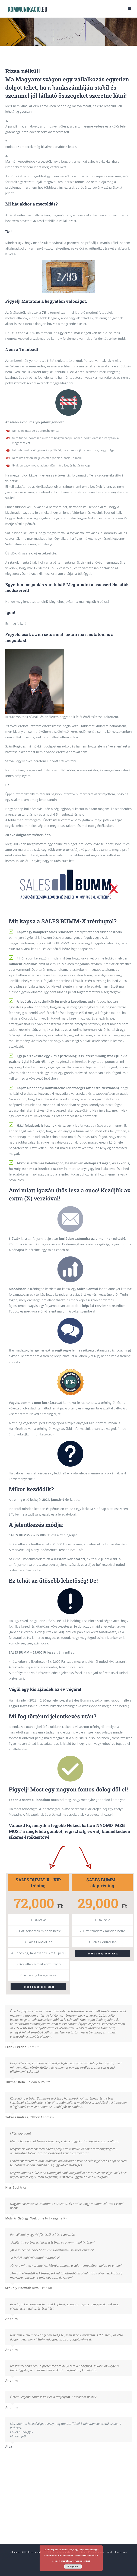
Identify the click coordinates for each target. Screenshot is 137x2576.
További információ (81, 2561)
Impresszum (121, 2552)
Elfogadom (73, 2566)
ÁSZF (109, 2552)
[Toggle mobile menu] (130, 8)
